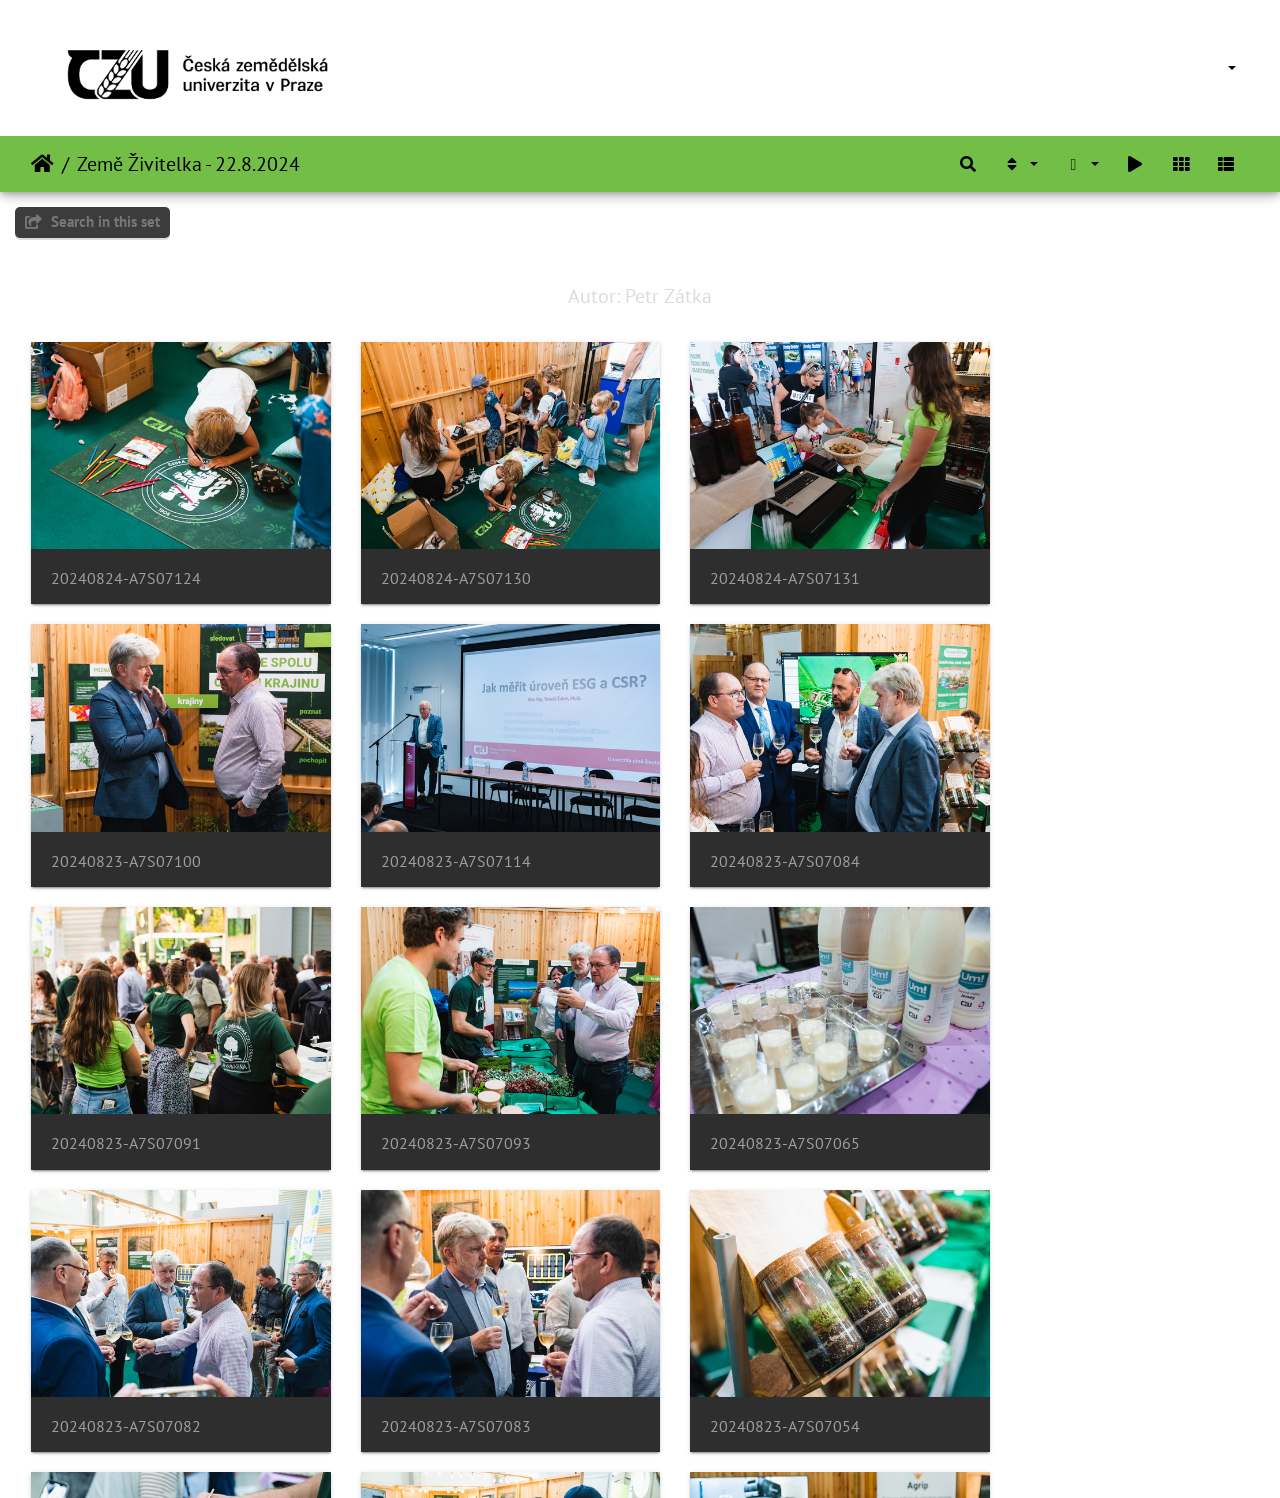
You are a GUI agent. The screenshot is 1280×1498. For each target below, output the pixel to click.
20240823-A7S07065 (126, 1107)
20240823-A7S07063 (126, 1377)
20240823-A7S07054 (1062, 1107)
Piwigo (681, 1456)
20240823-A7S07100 (1062, 566)
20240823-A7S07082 (438, 1107)
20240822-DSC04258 (750, 1377)
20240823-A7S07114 (126, 836)
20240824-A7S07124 (126, 566)
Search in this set (92, 221)
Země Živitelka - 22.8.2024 (188, 164)
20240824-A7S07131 (750, 566)
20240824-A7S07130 (438, 566)
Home (42, 164)
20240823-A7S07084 (438, 836)
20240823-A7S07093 (1062, 836)
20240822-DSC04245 (438, 1377)
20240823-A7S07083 (750, 1107)
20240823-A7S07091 (750, 836)
